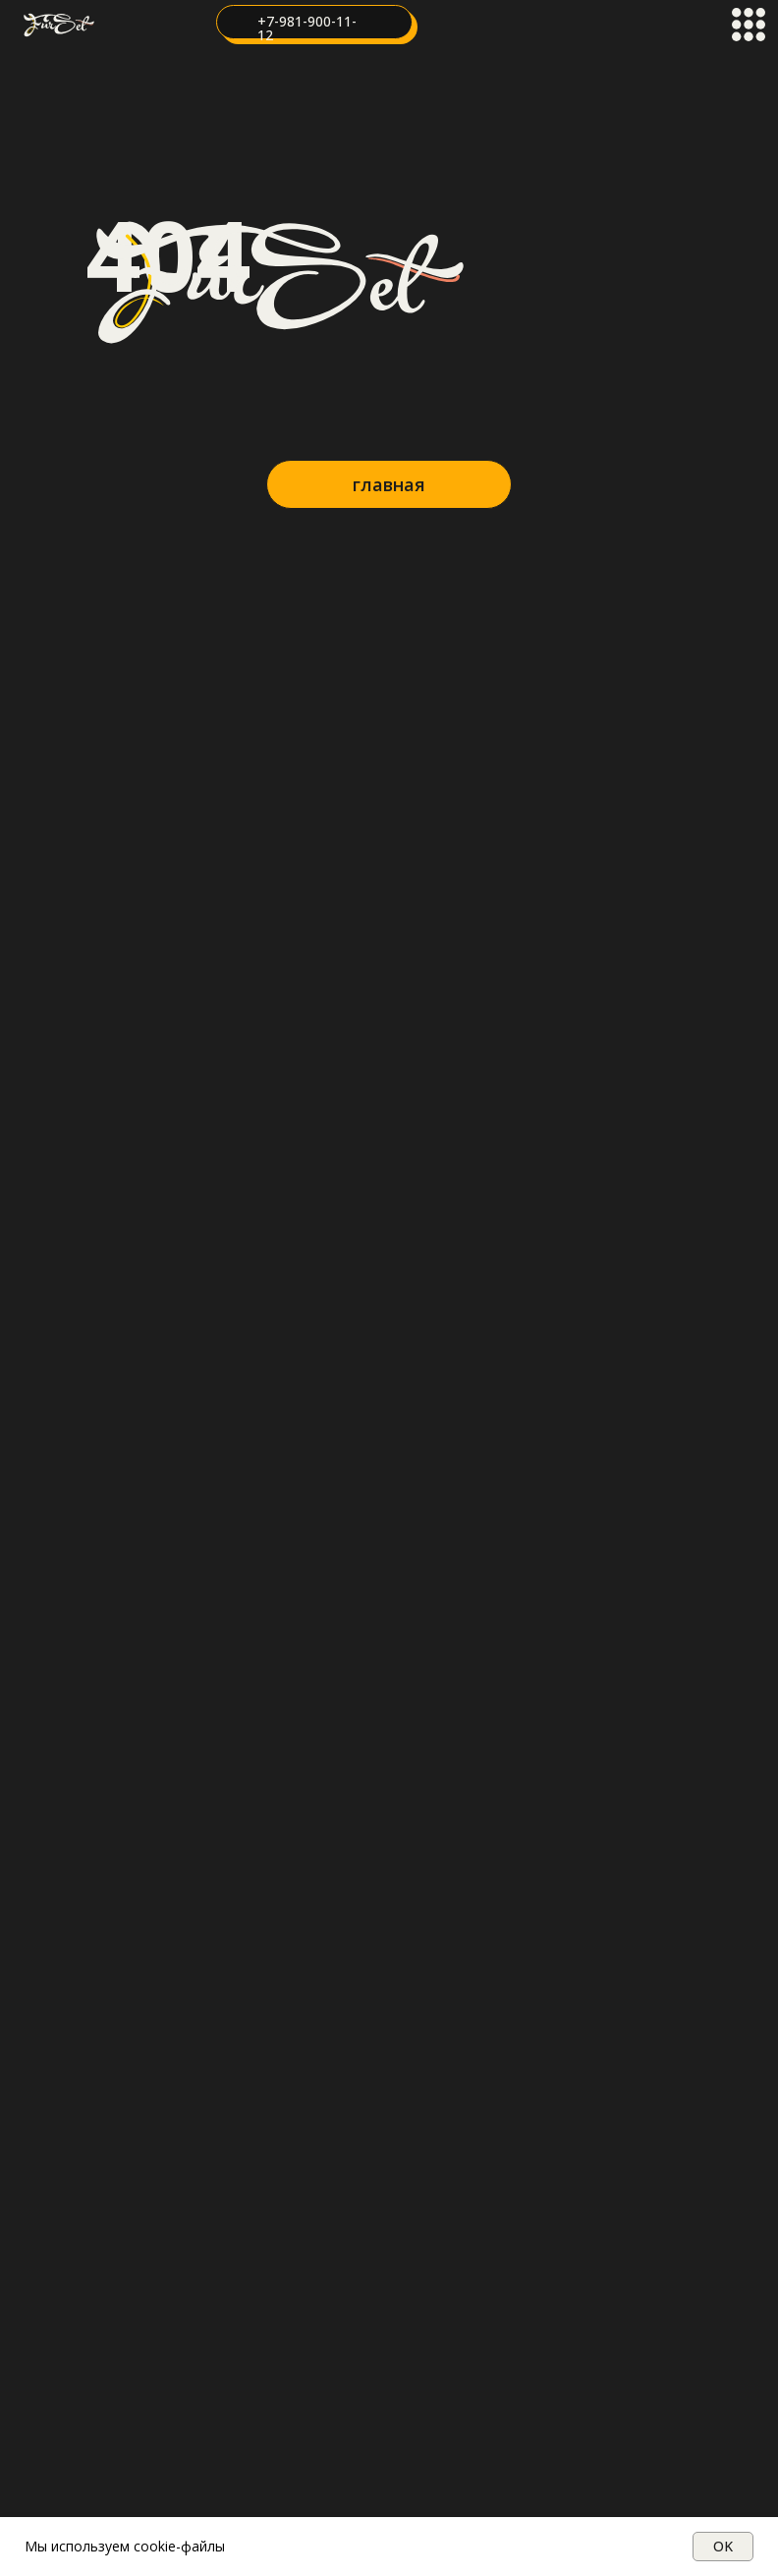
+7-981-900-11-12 (307, 28)
